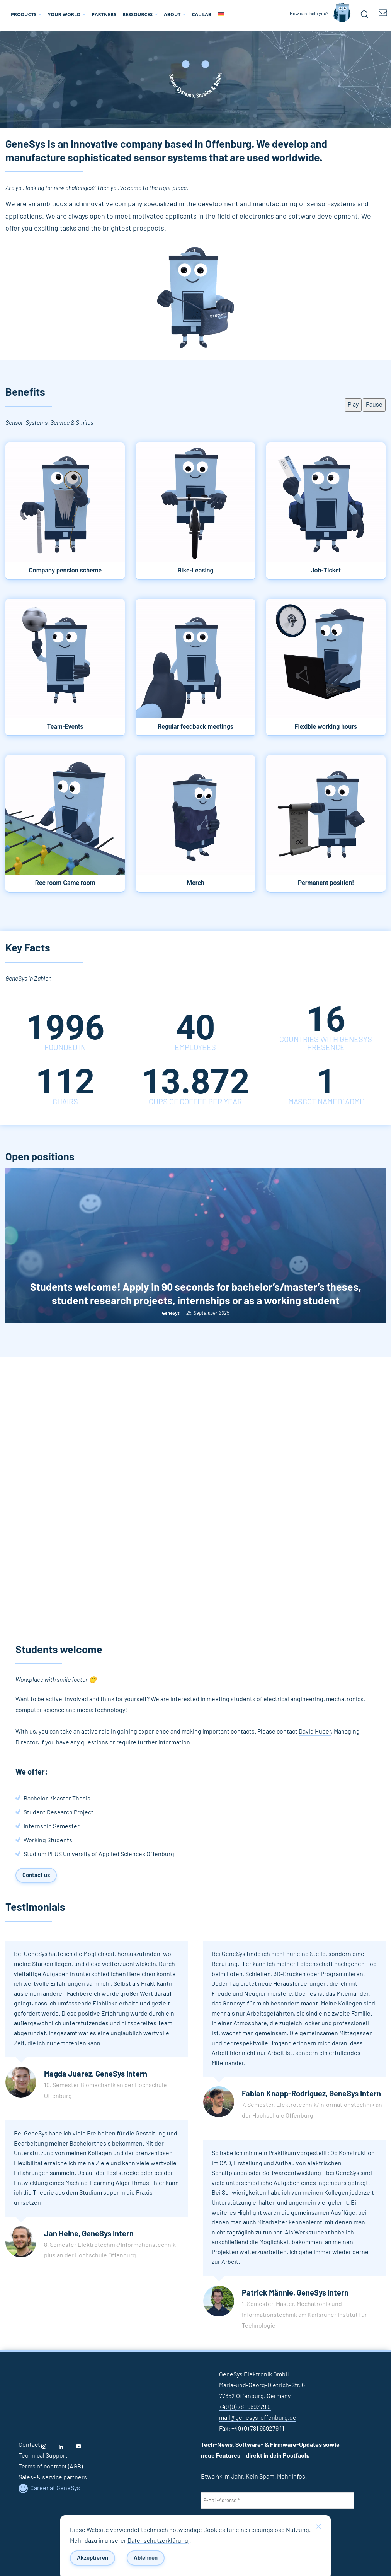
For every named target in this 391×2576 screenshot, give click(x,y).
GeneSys (171, 1313)
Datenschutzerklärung (158, 2541)
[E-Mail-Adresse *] (277, 2500)
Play (353, 404)
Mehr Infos (291, 2477)
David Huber (315, 1732)
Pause (374, 404)
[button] (364, 14)
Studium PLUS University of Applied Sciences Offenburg (99, 1854)
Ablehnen (146, 2558)
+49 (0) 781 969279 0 (245, 2407)
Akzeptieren (92, 2558)
